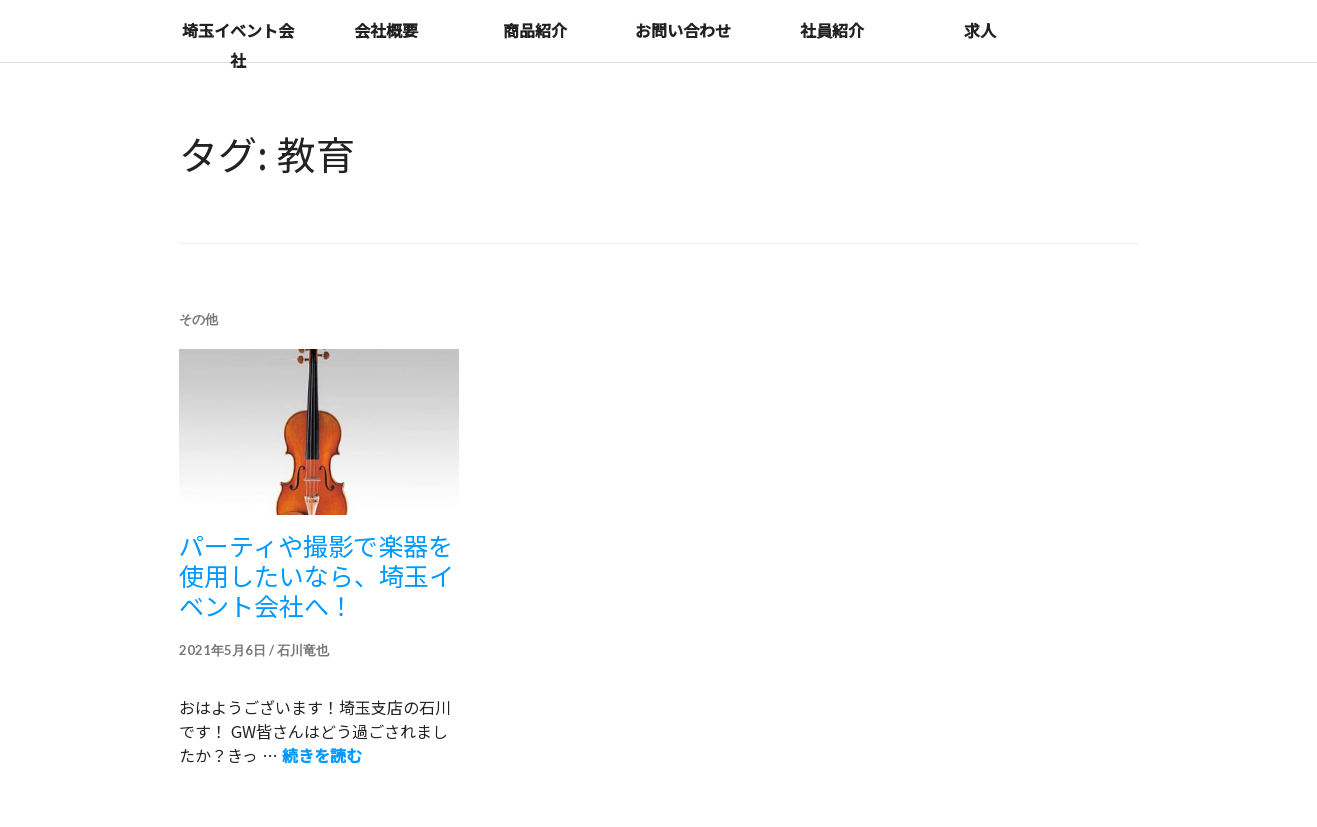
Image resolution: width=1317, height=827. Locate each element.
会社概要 (386, 30)
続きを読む (322, 755)
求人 (980, 30)
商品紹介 (535, 30)
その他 (198, 319)
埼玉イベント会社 (238, 45)
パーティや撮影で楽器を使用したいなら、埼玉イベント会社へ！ (316, 575)
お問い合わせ (683, 30)
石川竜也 (303, 650)
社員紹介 (832, 30)
